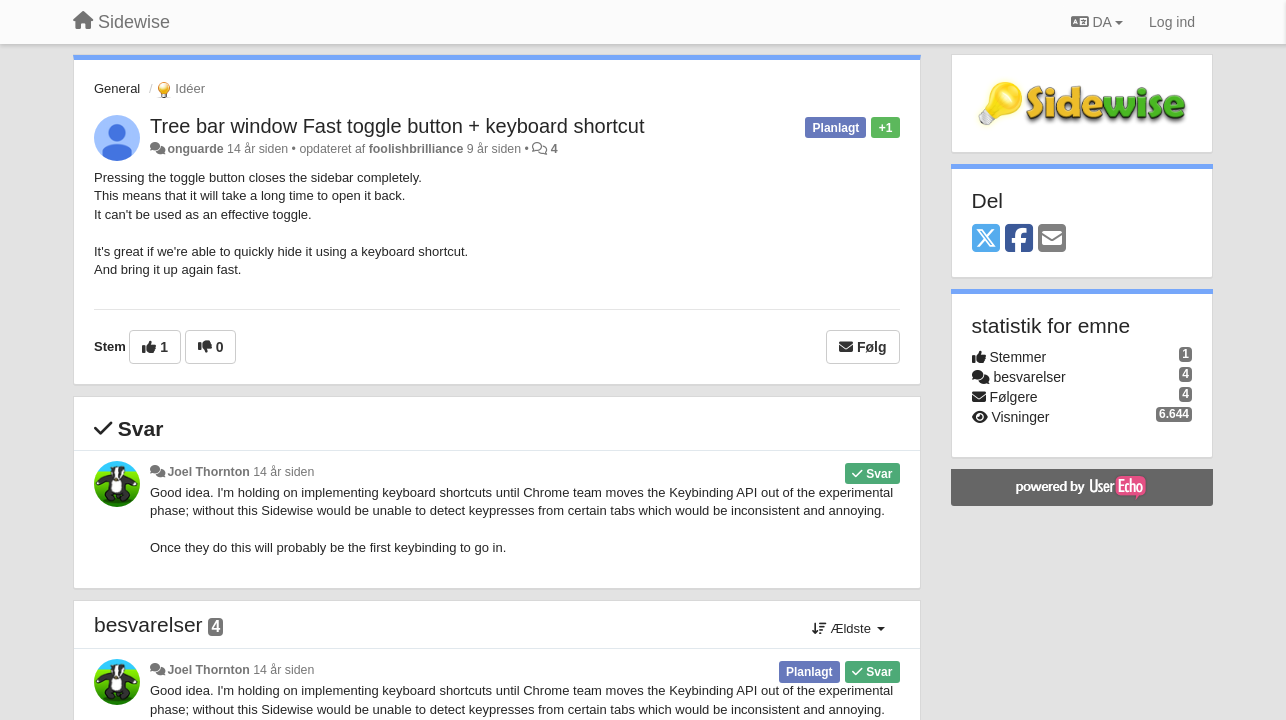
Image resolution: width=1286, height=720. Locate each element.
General (117, 88)
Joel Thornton (208, 472)
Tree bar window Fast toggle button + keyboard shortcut (397, 126)
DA (1097, 22)
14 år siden (283, 472)
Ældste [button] (848, 628)
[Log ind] (1172, 22)
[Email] (1052, 239)
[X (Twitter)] (986, 239)
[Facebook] (1019, 239)
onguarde (195, 149)
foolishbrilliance (416, 149)
